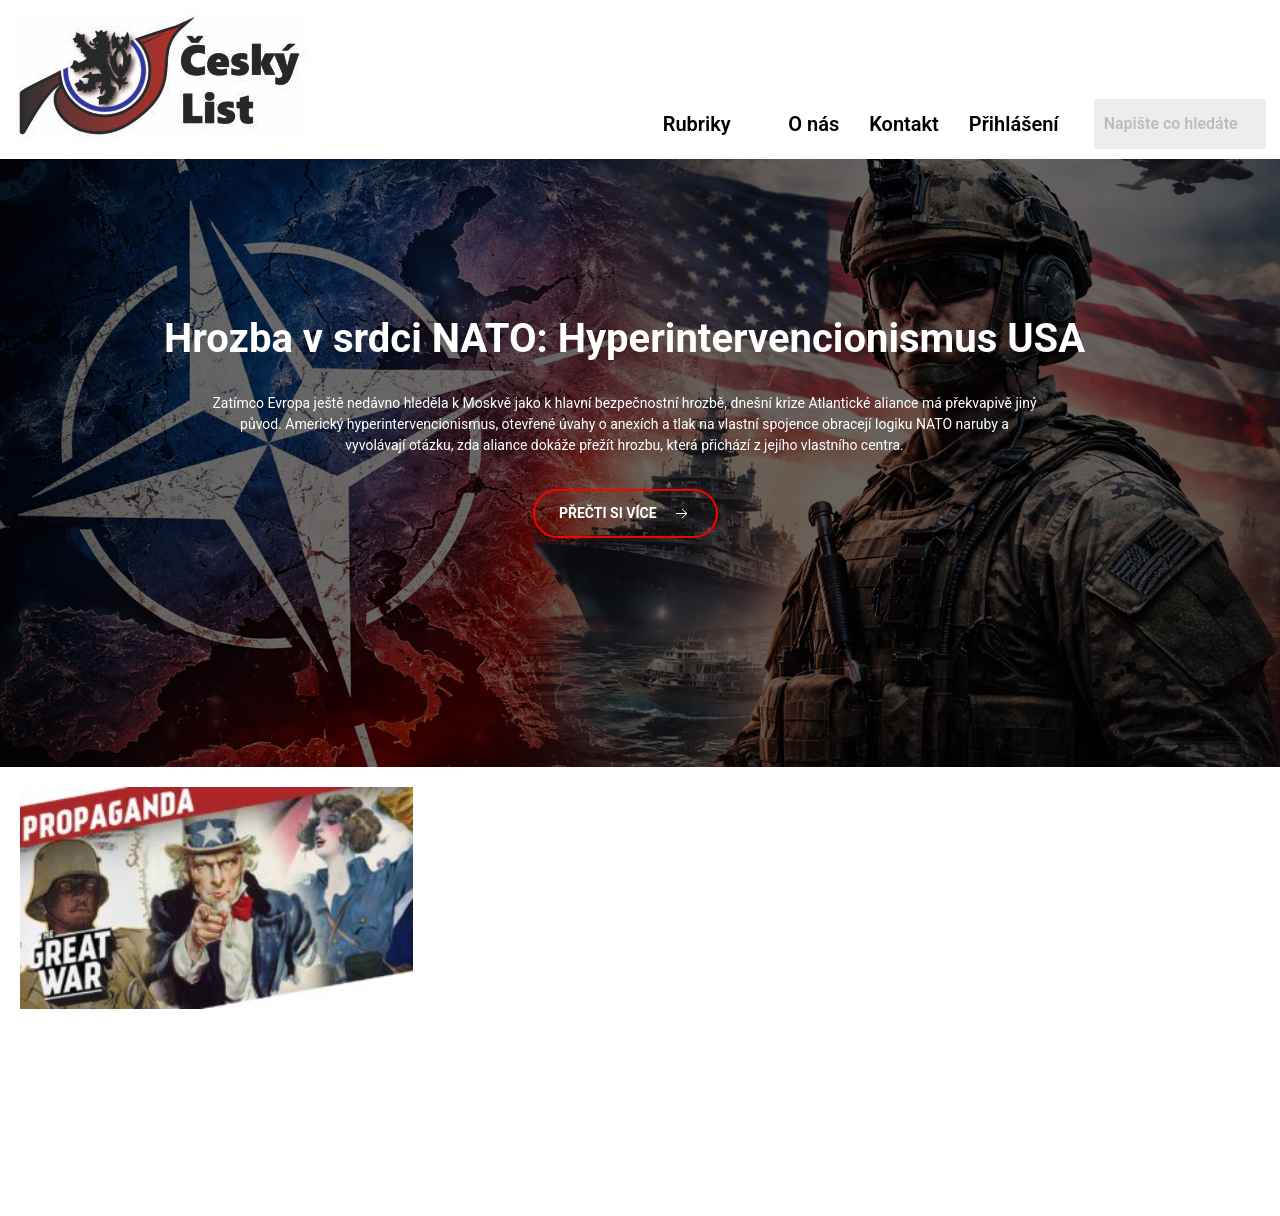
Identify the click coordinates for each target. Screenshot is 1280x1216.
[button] (711, 124)
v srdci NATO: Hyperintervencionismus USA (624, 338)
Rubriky (697, 124)
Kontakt (904, 124)
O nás (813, 124)
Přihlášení (1014, 124)
